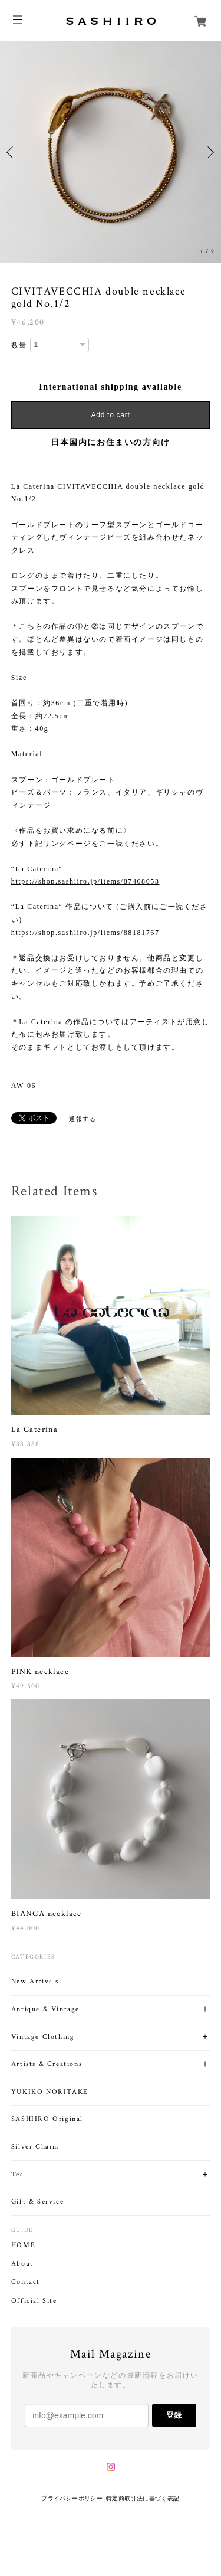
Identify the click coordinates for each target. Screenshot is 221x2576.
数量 (19, 345)
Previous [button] (12, 152)
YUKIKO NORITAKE (49, 2091)
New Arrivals (35, 1981)
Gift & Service (37, 2201)
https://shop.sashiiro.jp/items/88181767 (85, 933)
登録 (174, 2415)
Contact (25, 2282)
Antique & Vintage (45, 2009)
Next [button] (209, 152)
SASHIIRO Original (47, 2118)
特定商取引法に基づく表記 (143, 2498)
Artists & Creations (46, 2064)
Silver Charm (35, 2146)
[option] (110, 152)
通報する (82, 1119)
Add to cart (110, 415)
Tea (17, 2174)
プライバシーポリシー (72, 2498)
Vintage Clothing (43, 2036)
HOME (23, 2245)
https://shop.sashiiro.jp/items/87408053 (85, 881)
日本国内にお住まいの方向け (110, 442)
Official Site (34, 2301)
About (22, 2264)
